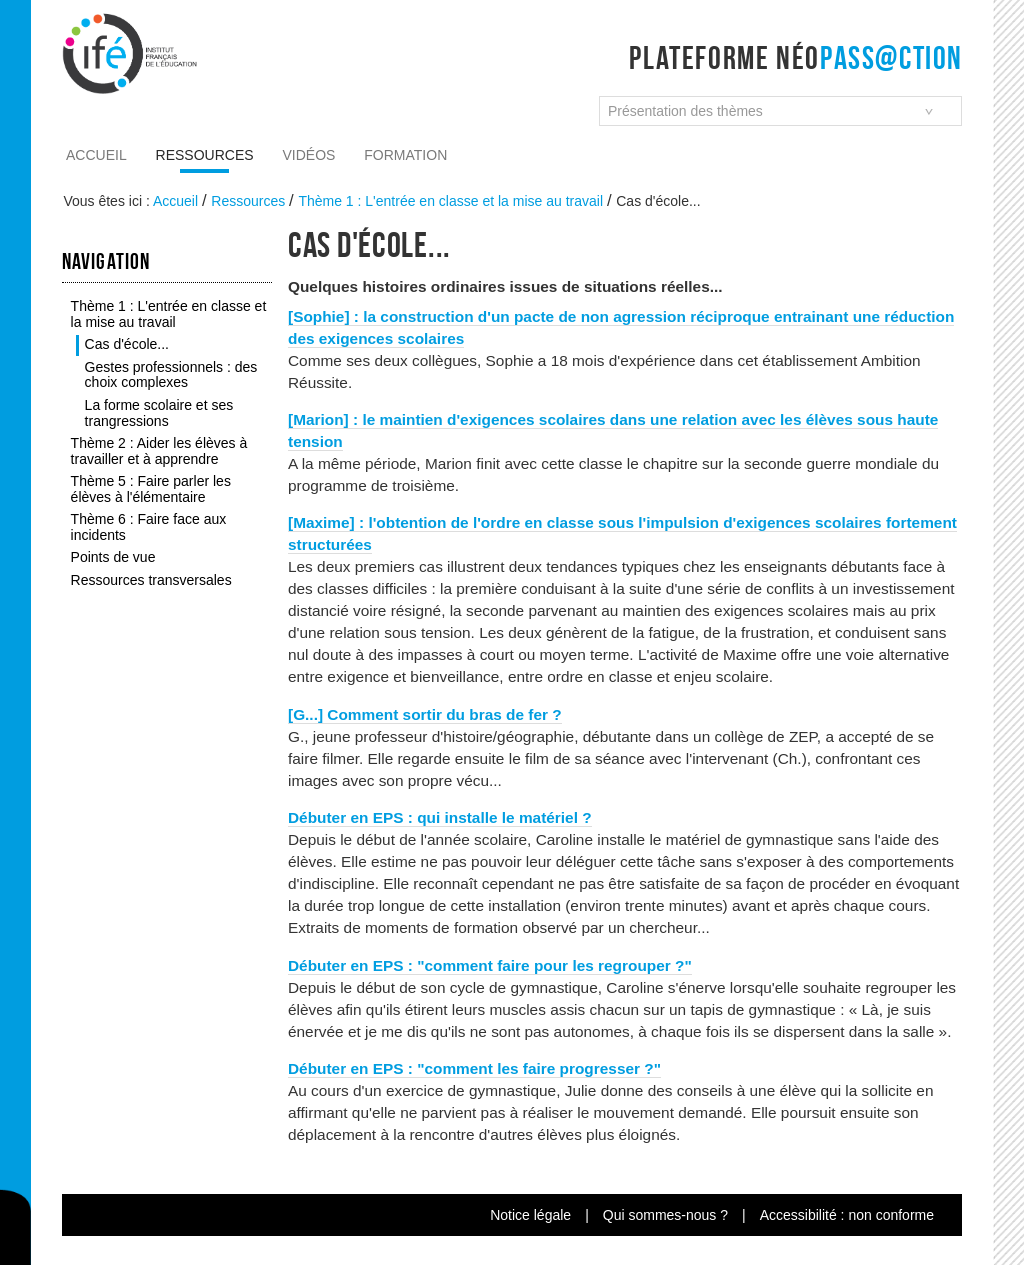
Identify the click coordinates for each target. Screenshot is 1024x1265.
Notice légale (530, 1215)
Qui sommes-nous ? (665, 1215)
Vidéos (309, 155)
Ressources (205, 155)
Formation (405, 155)
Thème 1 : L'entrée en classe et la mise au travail (450, 201)
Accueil (96, 155)
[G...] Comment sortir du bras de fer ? (425, 714)
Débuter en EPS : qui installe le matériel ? (440, 817)
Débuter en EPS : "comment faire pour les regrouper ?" (490, 965)
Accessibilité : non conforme (847, 1215)
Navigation (106, 261)
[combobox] (780, 111)
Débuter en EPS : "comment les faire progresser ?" (474, 1068)
